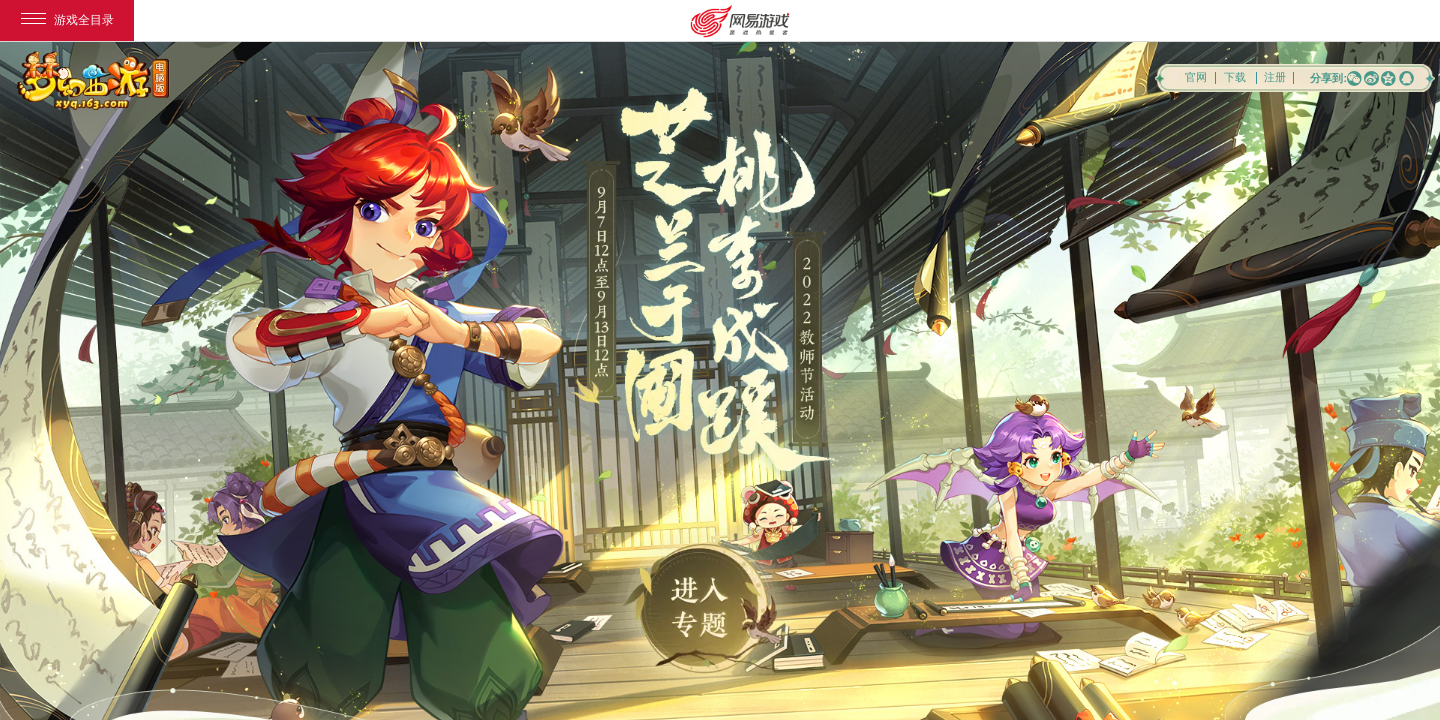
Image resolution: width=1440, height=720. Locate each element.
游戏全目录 (67, 20)
